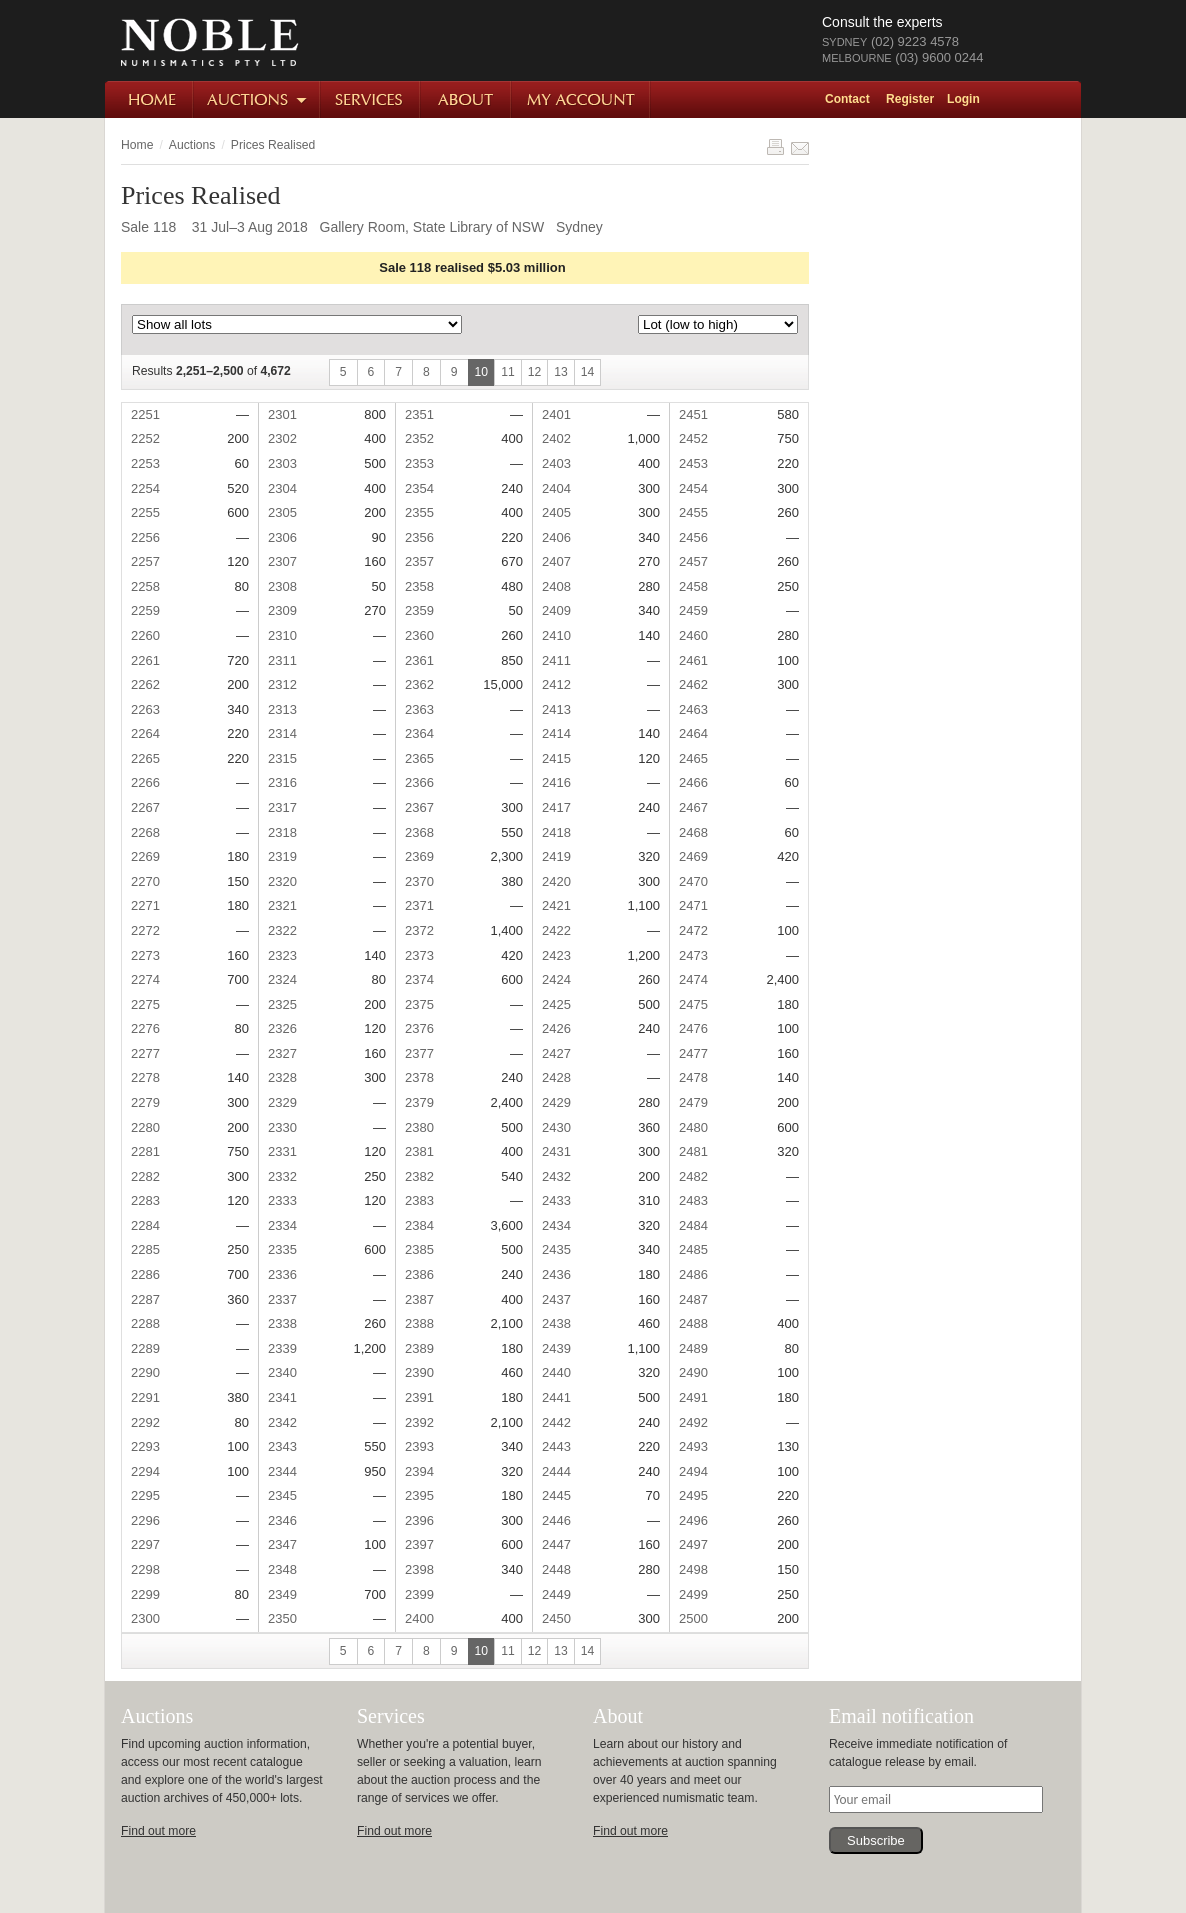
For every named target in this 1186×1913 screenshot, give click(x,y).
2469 (693, 856)
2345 (282, 1495)
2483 (693, 1200)
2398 (419, 1569)
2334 (282, 1225)
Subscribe (876, 1840)
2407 (556, 561)
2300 (145, 1618)
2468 (693, 832)
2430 (556, 1127)
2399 (419, 1594)
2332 (282, 1176)
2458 (693, 586)
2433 (556, 1200)
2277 (145, 1053)
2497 (693, 1544)
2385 (419, 1249)
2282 (145, 1176)
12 (535, 372)
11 (508, 372)
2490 (693, 1372)
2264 (145, 733)
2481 (693, 1151)
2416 (556, 782)
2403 (556, 463)
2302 (282, 438)
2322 (282, 930)
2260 (145, 635)
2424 (556, 979)
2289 (145, 1348)
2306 (282, 537)
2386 (419, 1274)
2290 (145, 1372)
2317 (282, 807)
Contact (847, 99)
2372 (419, 930)
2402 (556, 438)
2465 (693, 758)
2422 (556, 930)
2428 (556, 1077)
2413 (556, 709)
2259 (145, 610)
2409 (556, 610)
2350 (282, 1618)
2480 (693, 1127)
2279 (145, 1102)
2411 (556, 660)
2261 (145, 660)
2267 (145, 807)
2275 (145, 1004)
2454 (693, 488)
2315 (282, 758)
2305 (282, 512)
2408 (556, 586)
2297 (145, 1544)
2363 (419, 709)
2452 (693, 438)
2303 (282, 463)
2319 (282, 856)
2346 (282, 1520)
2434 (556, 1225)
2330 (282, 1127)
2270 (145, 881)
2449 (556, 1594)
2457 (693, 561)
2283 (145, 1200)
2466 (693, 782)
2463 (693, 709)
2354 (419, 488)
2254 (145, 488)
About (466, 99)
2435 (556, 1249)
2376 (419, 1028)
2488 (693, 1323)
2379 (419, 1102)
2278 (145, 1077)
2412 (556, 684)
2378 (419, 1077)
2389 (419, 1348)
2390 (419, 1372)
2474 (693, 979)
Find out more (158, 1831)
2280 (145, 1127)
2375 (419, 1004)
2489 (693, 1348)
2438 (556, 1323)
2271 (145, 905)
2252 (145, 438)
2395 (419, 1495)
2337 (282, 1299)
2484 (693, 1225)
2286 (145, 1274)
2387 (419, 1299)
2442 (556, 1422)
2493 (693, 1446)
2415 (556, 758)
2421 (556, 905)
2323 (282, 955)
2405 (556, 512)
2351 (419, 414)
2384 (419, 1225)
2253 (145, 463)
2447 (556, 1544)
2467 (693, 807)
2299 (145, 1594)
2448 (556, 1569)
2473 (693, 955)
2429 (556, 1102)
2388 (419, 1323)
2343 (282, 1446)
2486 (693, 1274)
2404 (556, 488)
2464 (693, 733)
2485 (693, 1249)
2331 (282, 1151)
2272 (145, 930)
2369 (419, 856)
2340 (282, 1372)
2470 (693, 881)
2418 (556, 832)
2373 (419, 955)
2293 (145, 1446)
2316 (282, 782)
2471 (693, 905)
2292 (145, 1422)
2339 (282, 1348)
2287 (145, 1299)
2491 (693, 1397)
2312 (282, 684)
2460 (693, 635)
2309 (282, 610)
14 (588, 372)
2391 (419, 1397)
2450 (556, 1618)
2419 (556, 856)
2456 (693, 537)
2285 (145, 1249)
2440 (556, 1372)
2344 (282, 1471)
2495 (693, 1495)
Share (800, 147)
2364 (419, 733)
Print (775, 147)
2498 (693, 1569)
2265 (145, 758)
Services (371, 99)
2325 (282, 1004)
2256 (145, 537)
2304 (282, 488)
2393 (419, 1446)
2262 (145, 684)
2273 (145, 955)
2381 (419, 1151)
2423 (556, 955)
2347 (282, 1544)
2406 (556, 537)
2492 (693, 1422)
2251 (145, 414)
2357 (419, 561)
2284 (145, 1225)
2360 (419, 635)
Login (963, 99)
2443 (556, 1446)
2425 (556, 1004)
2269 (145, 856)
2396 (419, 1520)
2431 (556, 1151)
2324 (282, 979)
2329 (282, 1102)
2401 (556, 414)
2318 (282, 832)
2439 (556, 1348)
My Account (581, 99)
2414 (556, 733)
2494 (693, 1471)
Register (910, 99)
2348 (282, 1569)
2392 (419, 1422)
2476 (693, 1028)
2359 (419, 610)
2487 (693, 1299)
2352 (419, 438)
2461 (693, 660)
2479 (693, 1102)
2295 (145, 1495)
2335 (282, 1249)
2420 (556, 881)
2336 (282, 1274)
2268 (145, 832)
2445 (556, 1495)
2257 (145, 561)
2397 (419, 1544)
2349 (282, 1594)
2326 (282, 1028)
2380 (419, 1127)
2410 (556, 635)
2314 (282, 733)
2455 (693, 512)
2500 (693, 1618)
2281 (145, 1151)
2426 (556, 1028)
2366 (419, 782)
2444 (556, 1471)
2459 (693, 610)
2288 (145, 1323)
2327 (282, 1053)
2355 (419, 512)
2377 (419, 1053)
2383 (419, 1200)
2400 (419, 1618)
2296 (145, 1520)
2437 (556, 1299)
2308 (282, 586)
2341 (282, 1397)
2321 (282, 905)
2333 (282, 1200)
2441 (556, 1397)
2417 (556, 807)
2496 (693, 1520)
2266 (145, 782)
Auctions (257, 99)
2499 (693, 1594)
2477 (693, 1053)
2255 (145, 512)
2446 (556, 1520)
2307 (282, 561)
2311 (282, 660)
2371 (419, 905)
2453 (693, 463)
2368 (419, 832)
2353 (419, 463)
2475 (693, 1004)
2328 (282, 1077)
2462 (693, 684)
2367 (419, 807)
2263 (145, 709)
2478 (693, 1077)
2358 (419, 586)
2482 (693, 1176)
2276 (145, 1028)
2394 (419, 1471)
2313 (282, 709)
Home (149, 99)
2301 (282, 414)
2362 (419, 684)
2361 (419, 660)
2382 (419, 1176)
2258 (145, 586)
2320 (282, 881)
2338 (282, 1323)
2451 (693, 414)
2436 (556, 1274)
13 (561, 372)
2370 (419, 881)
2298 (145, 1569)
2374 (419, 979)
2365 (419, 758)
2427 (556, 1053)
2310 (282, 635)
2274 (145, 979)
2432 (556, 1176)
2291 (145, 1397)
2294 (145, 1471)
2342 (282, 1422)
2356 (419, 537)
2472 (693, 930)
